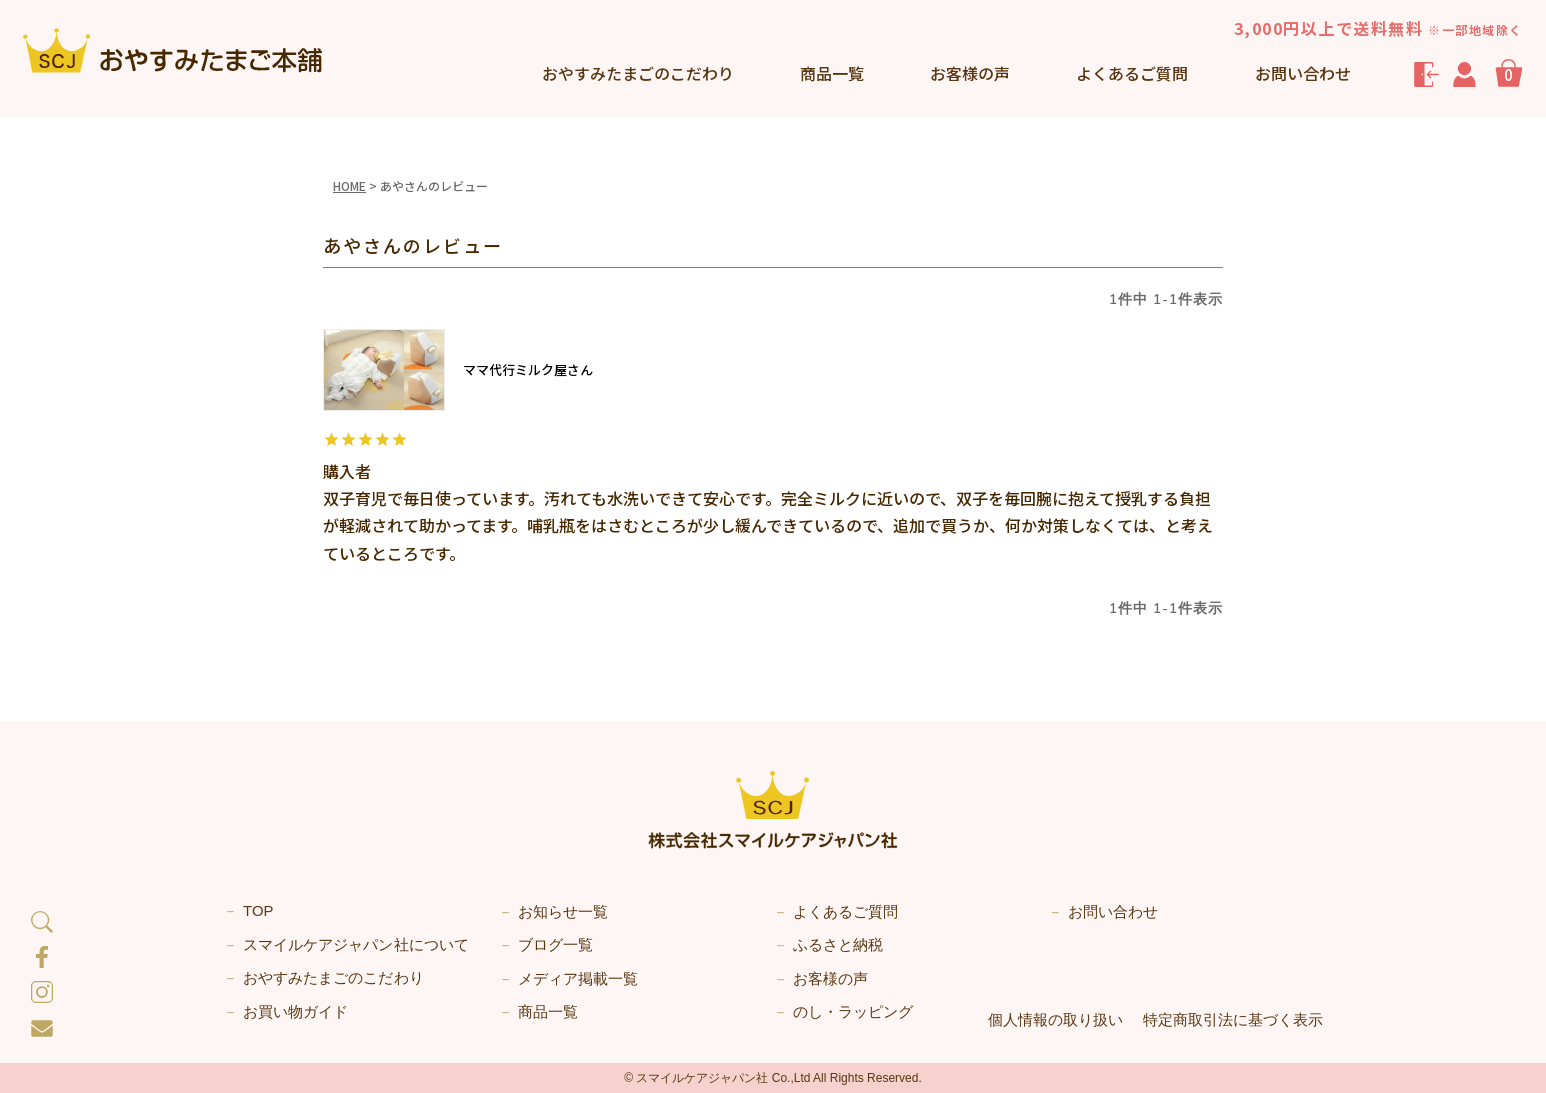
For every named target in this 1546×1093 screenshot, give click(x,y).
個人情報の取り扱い (1055, 1018)
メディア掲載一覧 (578, 978)
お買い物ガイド (295, 1011)
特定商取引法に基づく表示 (1233, 1018)
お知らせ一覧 (563, 911)
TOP (258, 911)
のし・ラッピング (853, 1011)
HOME (349, 185)
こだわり (638, 73)
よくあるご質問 (1132, 73)
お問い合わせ (1303, 73)
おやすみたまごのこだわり (333, 978)
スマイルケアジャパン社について (355, 944)
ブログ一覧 (555, 944)
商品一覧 (832, 73)
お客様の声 (970, 73)
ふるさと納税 (838, 944)
